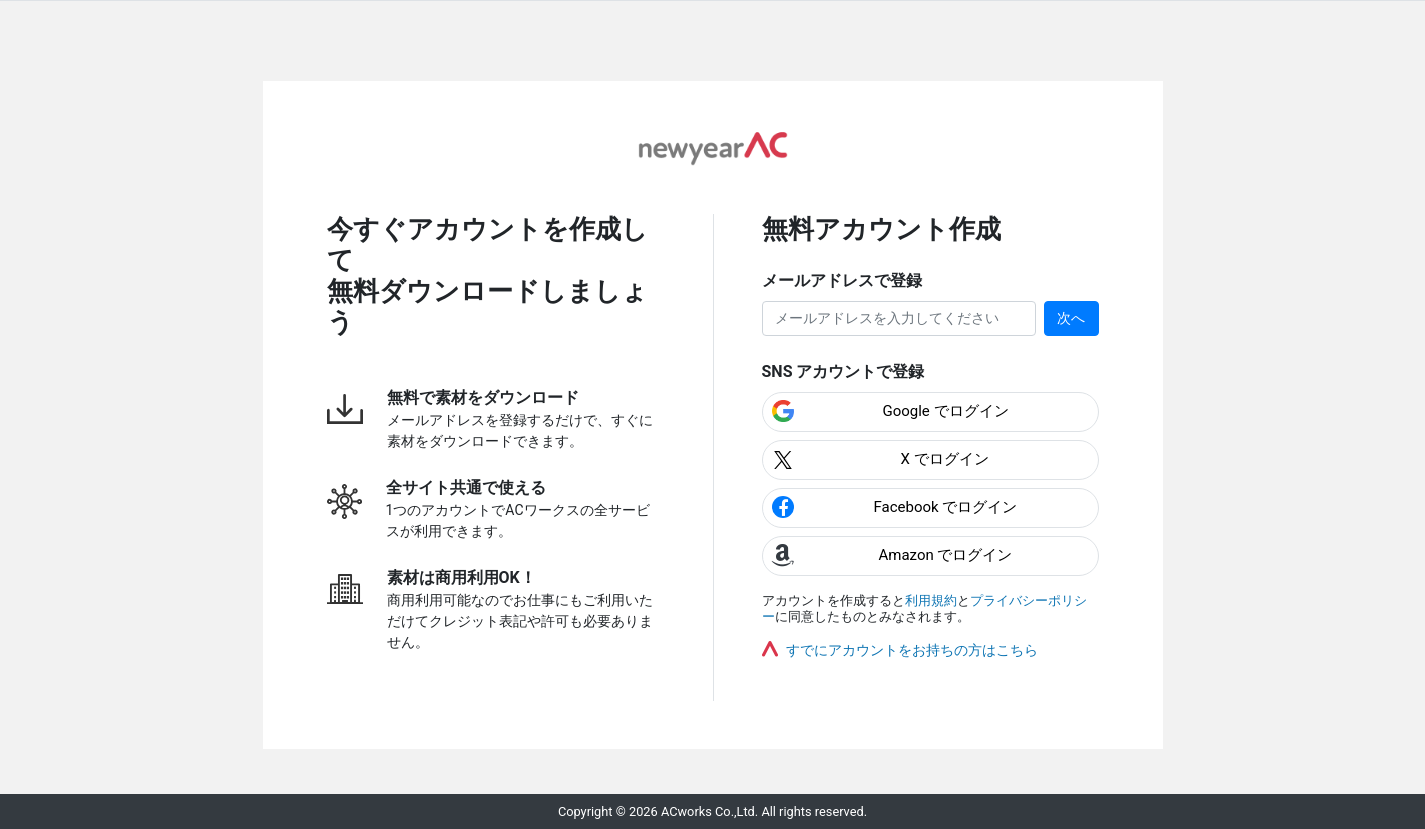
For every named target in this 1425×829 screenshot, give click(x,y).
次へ (1071, 318)
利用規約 (931, 600)
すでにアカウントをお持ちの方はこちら (912, 650)
